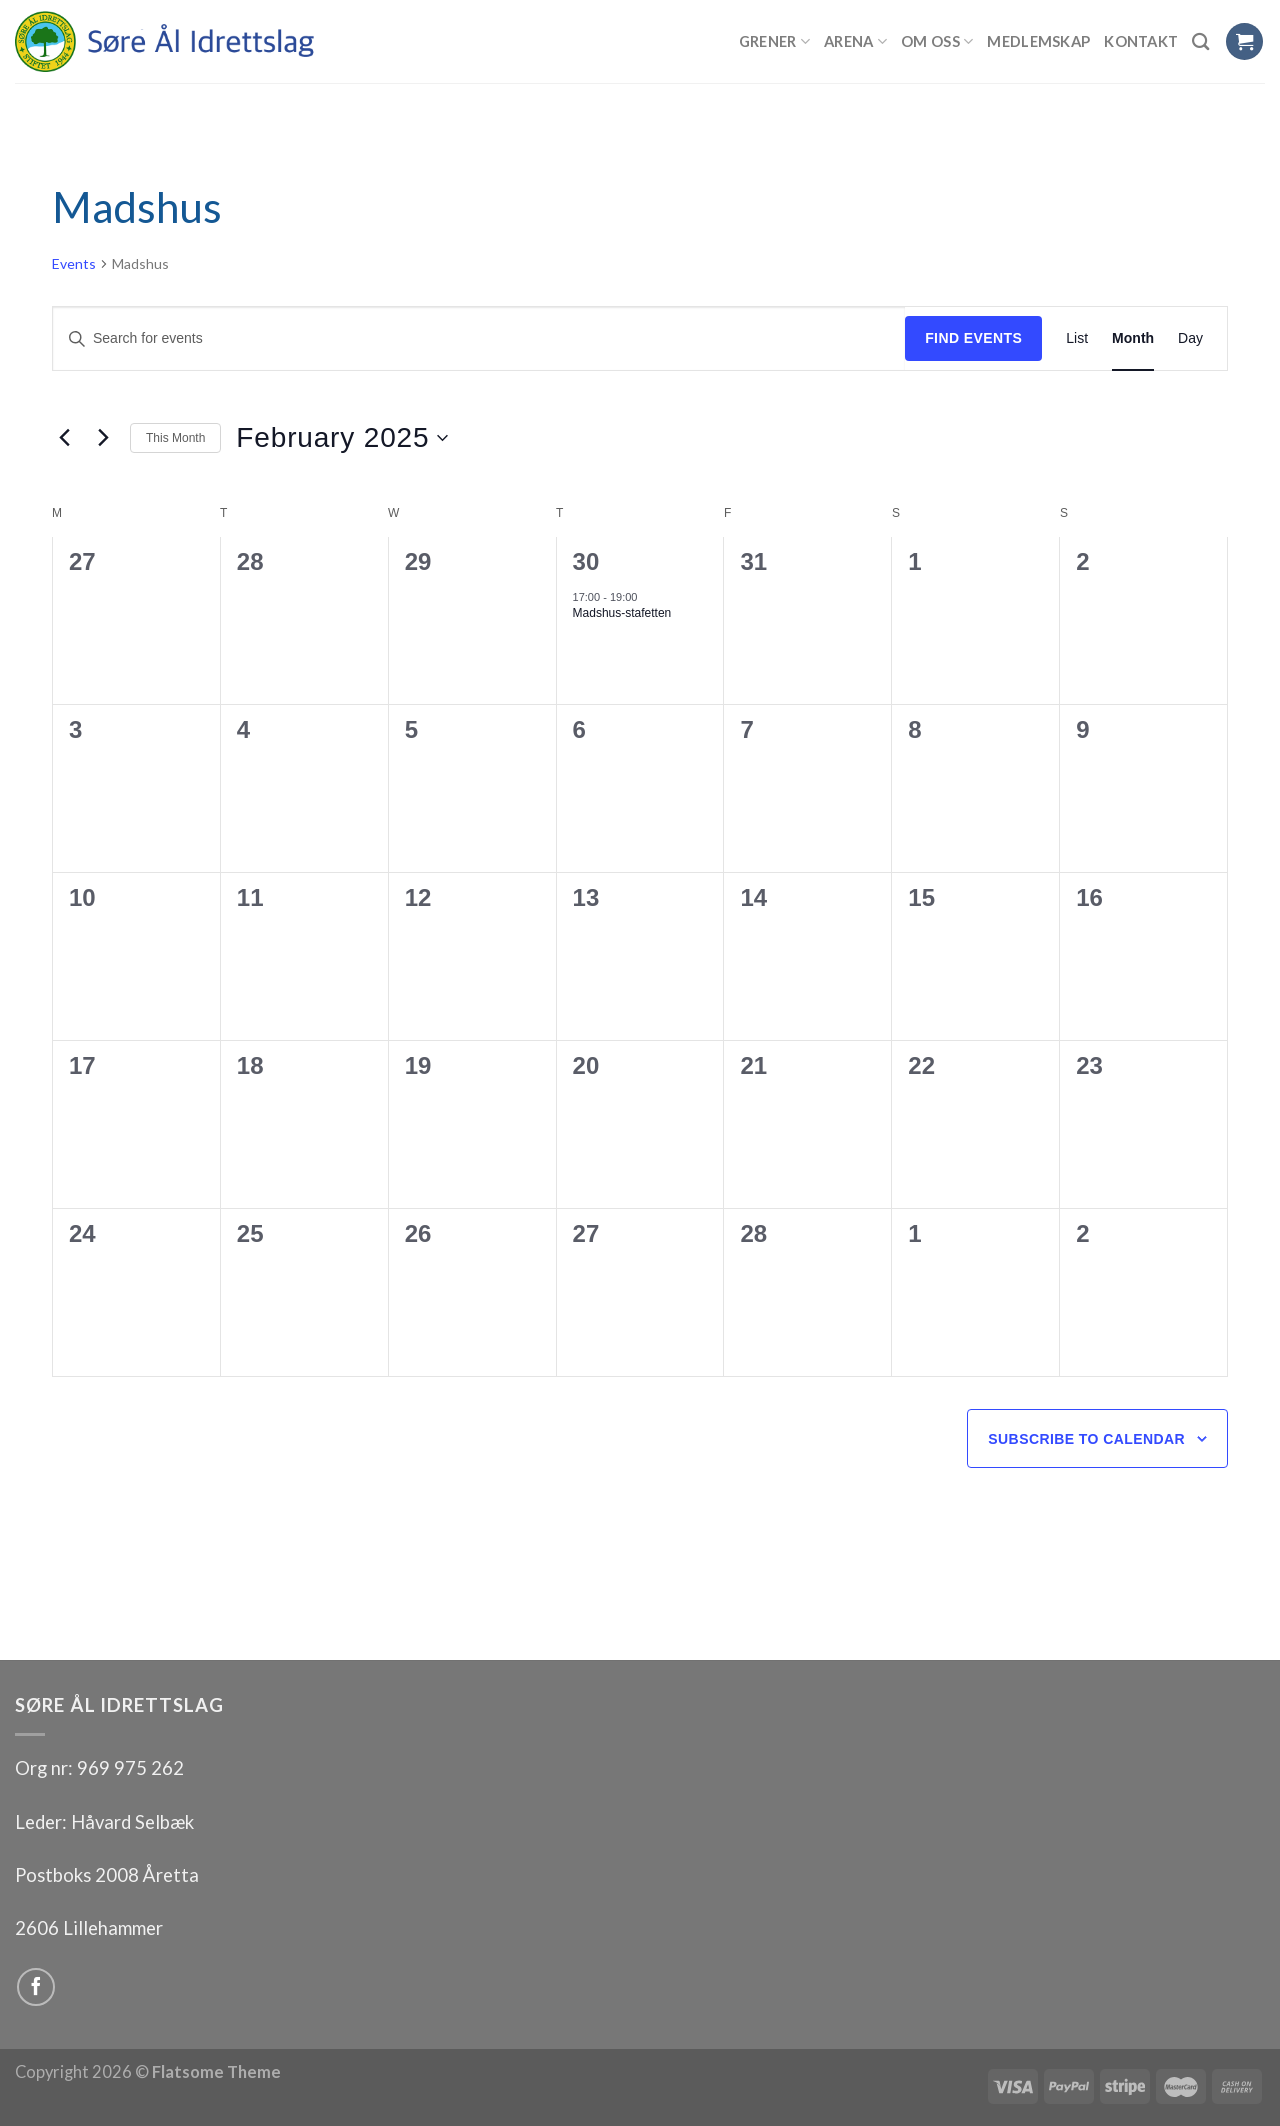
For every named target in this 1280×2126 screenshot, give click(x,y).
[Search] (1201, 41)
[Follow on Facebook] (36, 1987)
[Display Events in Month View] (1133, 338)
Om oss (937, 41)
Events (74, 263)
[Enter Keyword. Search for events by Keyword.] (479, 338)
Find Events (973, 338)
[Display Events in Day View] (1190, 338)
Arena (855, 41)
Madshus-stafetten (622, 613)
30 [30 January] (586, 561)
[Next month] (103, 438)
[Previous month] (64, 438)
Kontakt (1141, 41)
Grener (774, 41)
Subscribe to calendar (1086, 1439)
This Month (175, 438)
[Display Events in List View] (1077, 338)
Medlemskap (1038, 41)
